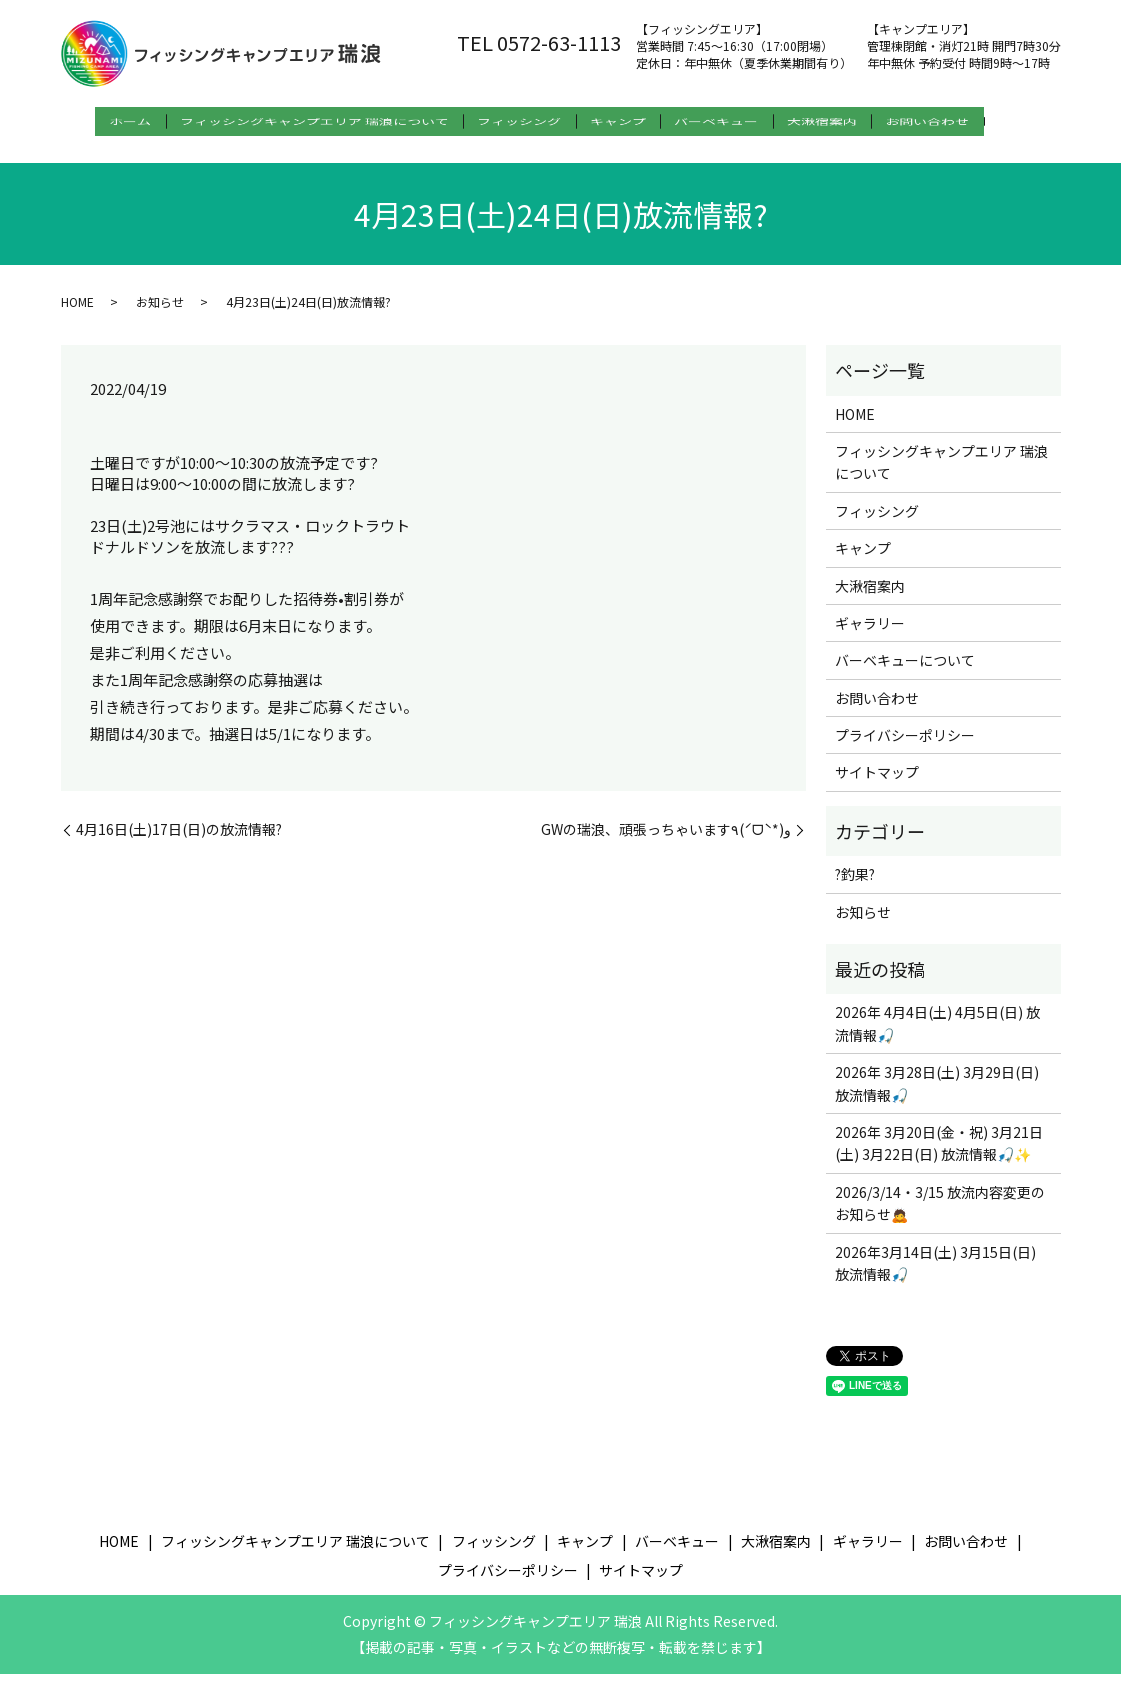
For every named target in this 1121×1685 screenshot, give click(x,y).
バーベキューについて (905, 671)
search (82, 153)
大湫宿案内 (862, 121)
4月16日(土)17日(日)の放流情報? (179, 840)
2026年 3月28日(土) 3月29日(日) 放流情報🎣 (937, 1094)
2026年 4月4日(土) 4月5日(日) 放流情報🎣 (937, 1034)
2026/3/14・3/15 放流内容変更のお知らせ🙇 (940, 1214)
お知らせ (160, 311)
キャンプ (631, 121)
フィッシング (519, 121)
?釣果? (855, 885)
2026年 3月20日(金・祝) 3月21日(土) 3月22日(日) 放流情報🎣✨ (939, 1154)
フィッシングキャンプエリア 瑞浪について (300, 121)
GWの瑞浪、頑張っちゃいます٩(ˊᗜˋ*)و (666, 840)
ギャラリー (870, 634)
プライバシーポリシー (905, 746)
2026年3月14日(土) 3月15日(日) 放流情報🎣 (935, 1273)
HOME (77, 311)
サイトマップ (877, 783)
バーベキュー (743, 121)
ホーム (103, 121)
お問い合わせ (981, 121)
